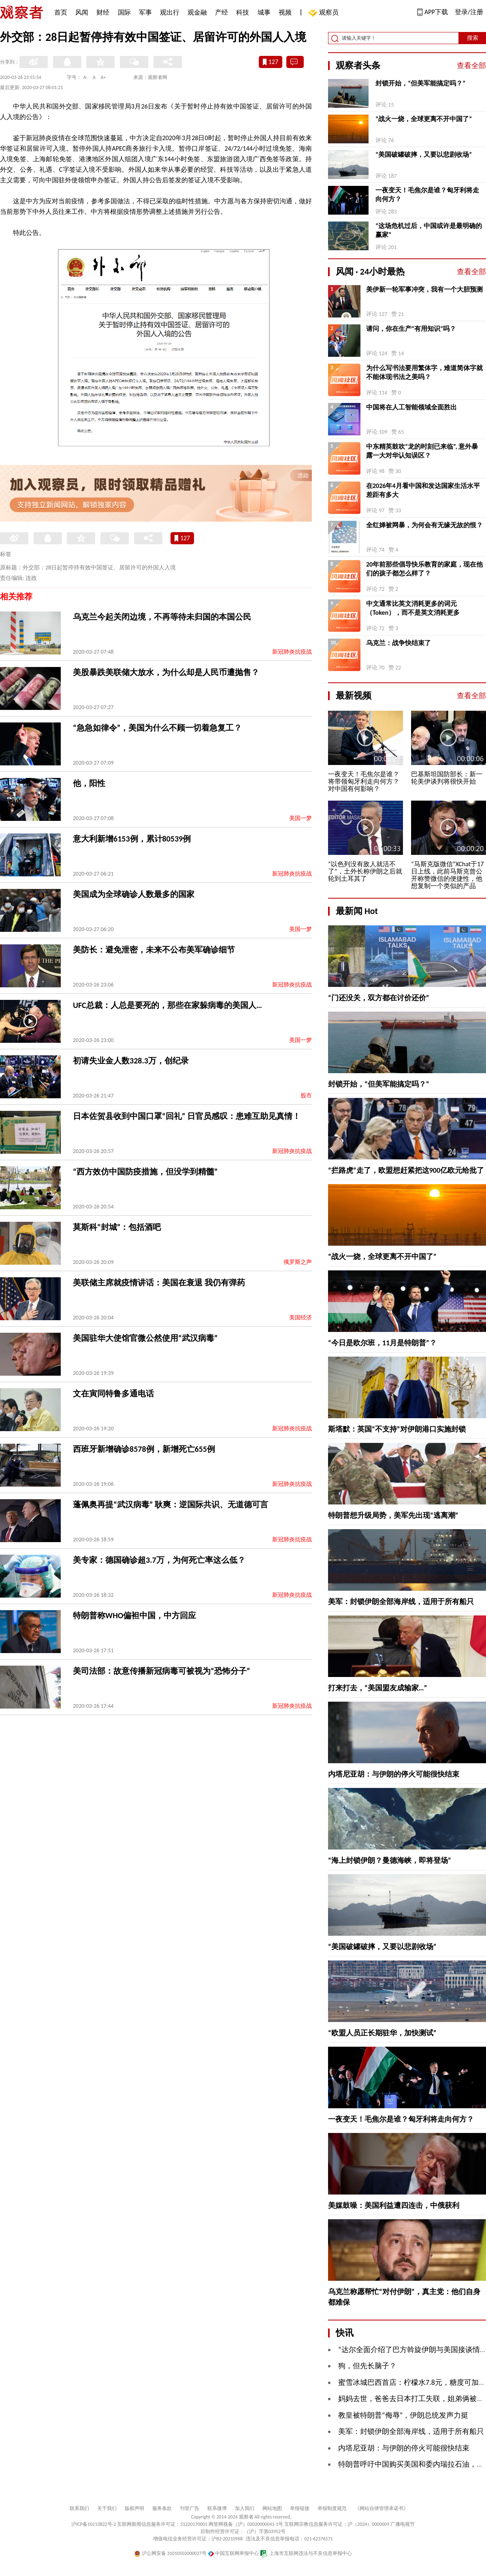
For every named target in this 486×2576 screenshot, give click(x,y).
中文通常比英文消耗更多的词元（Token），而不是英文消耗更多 (413, 608)
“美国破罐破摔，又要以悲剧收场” (423, 154)
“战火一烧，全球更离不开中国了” (423, 119)
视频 (285, 12)
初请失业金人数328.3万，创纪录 (131, 1060)
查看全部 (471, 65)
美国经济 (300, 1317)
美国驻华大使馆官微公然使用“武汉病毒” (145, 1338)
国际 (124, 12)
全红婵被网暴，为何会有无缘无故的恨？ (424, 525)
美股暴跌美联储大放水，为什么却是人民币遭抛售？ (166, 672)
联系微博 (217, 2508)
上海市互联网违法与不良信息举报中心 (306, 2553)
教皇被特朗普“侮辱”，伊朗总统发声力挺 (403, 2415)
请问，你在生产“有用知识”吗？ (411, 328)
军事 (145, 12)
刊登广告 (189, 2508)
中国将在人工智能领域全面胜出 (411, 407)
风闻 (81, 12)
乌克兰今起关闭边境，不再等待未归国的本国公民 (162, 617)
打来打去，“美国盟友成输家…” (377, 1687)
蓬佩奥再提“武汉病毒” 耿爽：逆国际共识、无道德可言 (170, 1504)
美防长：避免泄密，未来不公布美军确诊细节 (154, 950)
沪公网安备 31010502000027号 (170, 2553)
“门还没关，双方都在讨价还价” (378, 997)
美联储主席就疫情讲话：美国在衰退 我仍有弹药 (159, 1282)
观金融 (197, 12)
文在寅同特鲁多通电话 (113, 1393)
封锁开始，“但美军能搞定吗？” (420, 83)
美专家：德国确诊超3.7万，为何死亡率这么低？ (159, 1560)
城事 (264, 12)
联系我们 (79, 2508)
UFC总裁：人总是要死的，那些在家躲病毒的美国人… (167, 1005)
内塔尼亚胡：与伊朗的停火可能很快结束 (393, 1774)
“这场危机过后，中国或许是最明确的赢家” (428, 230)
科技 (242, 12)
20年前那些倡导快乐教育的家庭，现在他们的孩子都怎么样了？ (424, 568)
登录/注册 (469, 12)
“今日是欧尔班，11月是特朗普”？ (382, 1342)
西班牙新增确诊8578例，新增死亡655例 (144, 1449)
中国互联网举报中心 (233, 2553)
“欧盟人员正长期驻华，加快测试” (382, 2032)
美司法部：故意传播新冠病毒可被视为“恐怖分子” (161, 1671)
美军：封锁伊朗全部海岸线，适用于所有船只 (401, 1601)
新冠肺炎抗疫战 (292, 651)
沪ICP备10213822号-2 (93, 2524)
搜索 (472, 37)
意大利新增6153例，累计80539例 (132, 839)
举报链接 (299, 2508)
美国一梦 (300, 818)
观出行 (169, 12)
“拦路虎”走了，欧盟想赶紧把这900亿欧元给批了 (406, 1170)
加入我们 (244, 2508)
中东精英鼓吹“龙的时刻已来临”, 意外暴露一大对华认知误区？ (422, 451)
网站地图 (272, 2508)
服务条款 (162, 2508)
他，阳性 (89, 783)
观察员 (325, 13)
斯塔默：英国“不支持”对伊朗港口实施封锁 (397, 1429)
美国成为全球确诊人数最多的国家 (133, 894)
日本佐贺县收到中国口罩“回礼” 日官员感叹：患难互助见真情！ (187, 1116)
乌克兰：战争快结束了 (398, 643)
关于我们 (107, 2508)
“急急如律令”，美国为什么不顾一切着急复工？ (157, 728)
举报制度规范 (332, 2508)
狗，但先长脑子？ (367, 2365)
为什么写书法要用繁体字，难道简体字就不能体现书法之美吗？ (424, 372)
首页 (60, 12)
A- (85, 77)
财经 (102, 12)
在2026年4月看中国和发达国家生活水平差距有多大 (423, 490)
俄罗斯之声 (298, 1262)
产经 (221, 12)
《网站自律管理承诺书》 (381, 2508)
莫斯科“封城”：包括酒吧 (117, 1227)
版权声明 (134, 2508)
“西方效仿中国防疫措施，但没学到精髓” (145, 1171)
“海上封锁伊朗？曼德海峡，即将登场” (389, 1860)
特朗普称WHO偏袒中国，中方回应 (134, 1615)
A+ (103, 77)
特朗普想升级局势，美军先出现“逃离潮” (393, 1515)
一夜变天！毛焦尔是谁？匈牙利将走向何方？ (427, 194)
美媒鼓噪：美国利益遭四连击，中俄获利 (393, 2205)
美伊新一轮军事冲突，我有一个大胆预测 (424, 289)
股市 (306, 1095)
